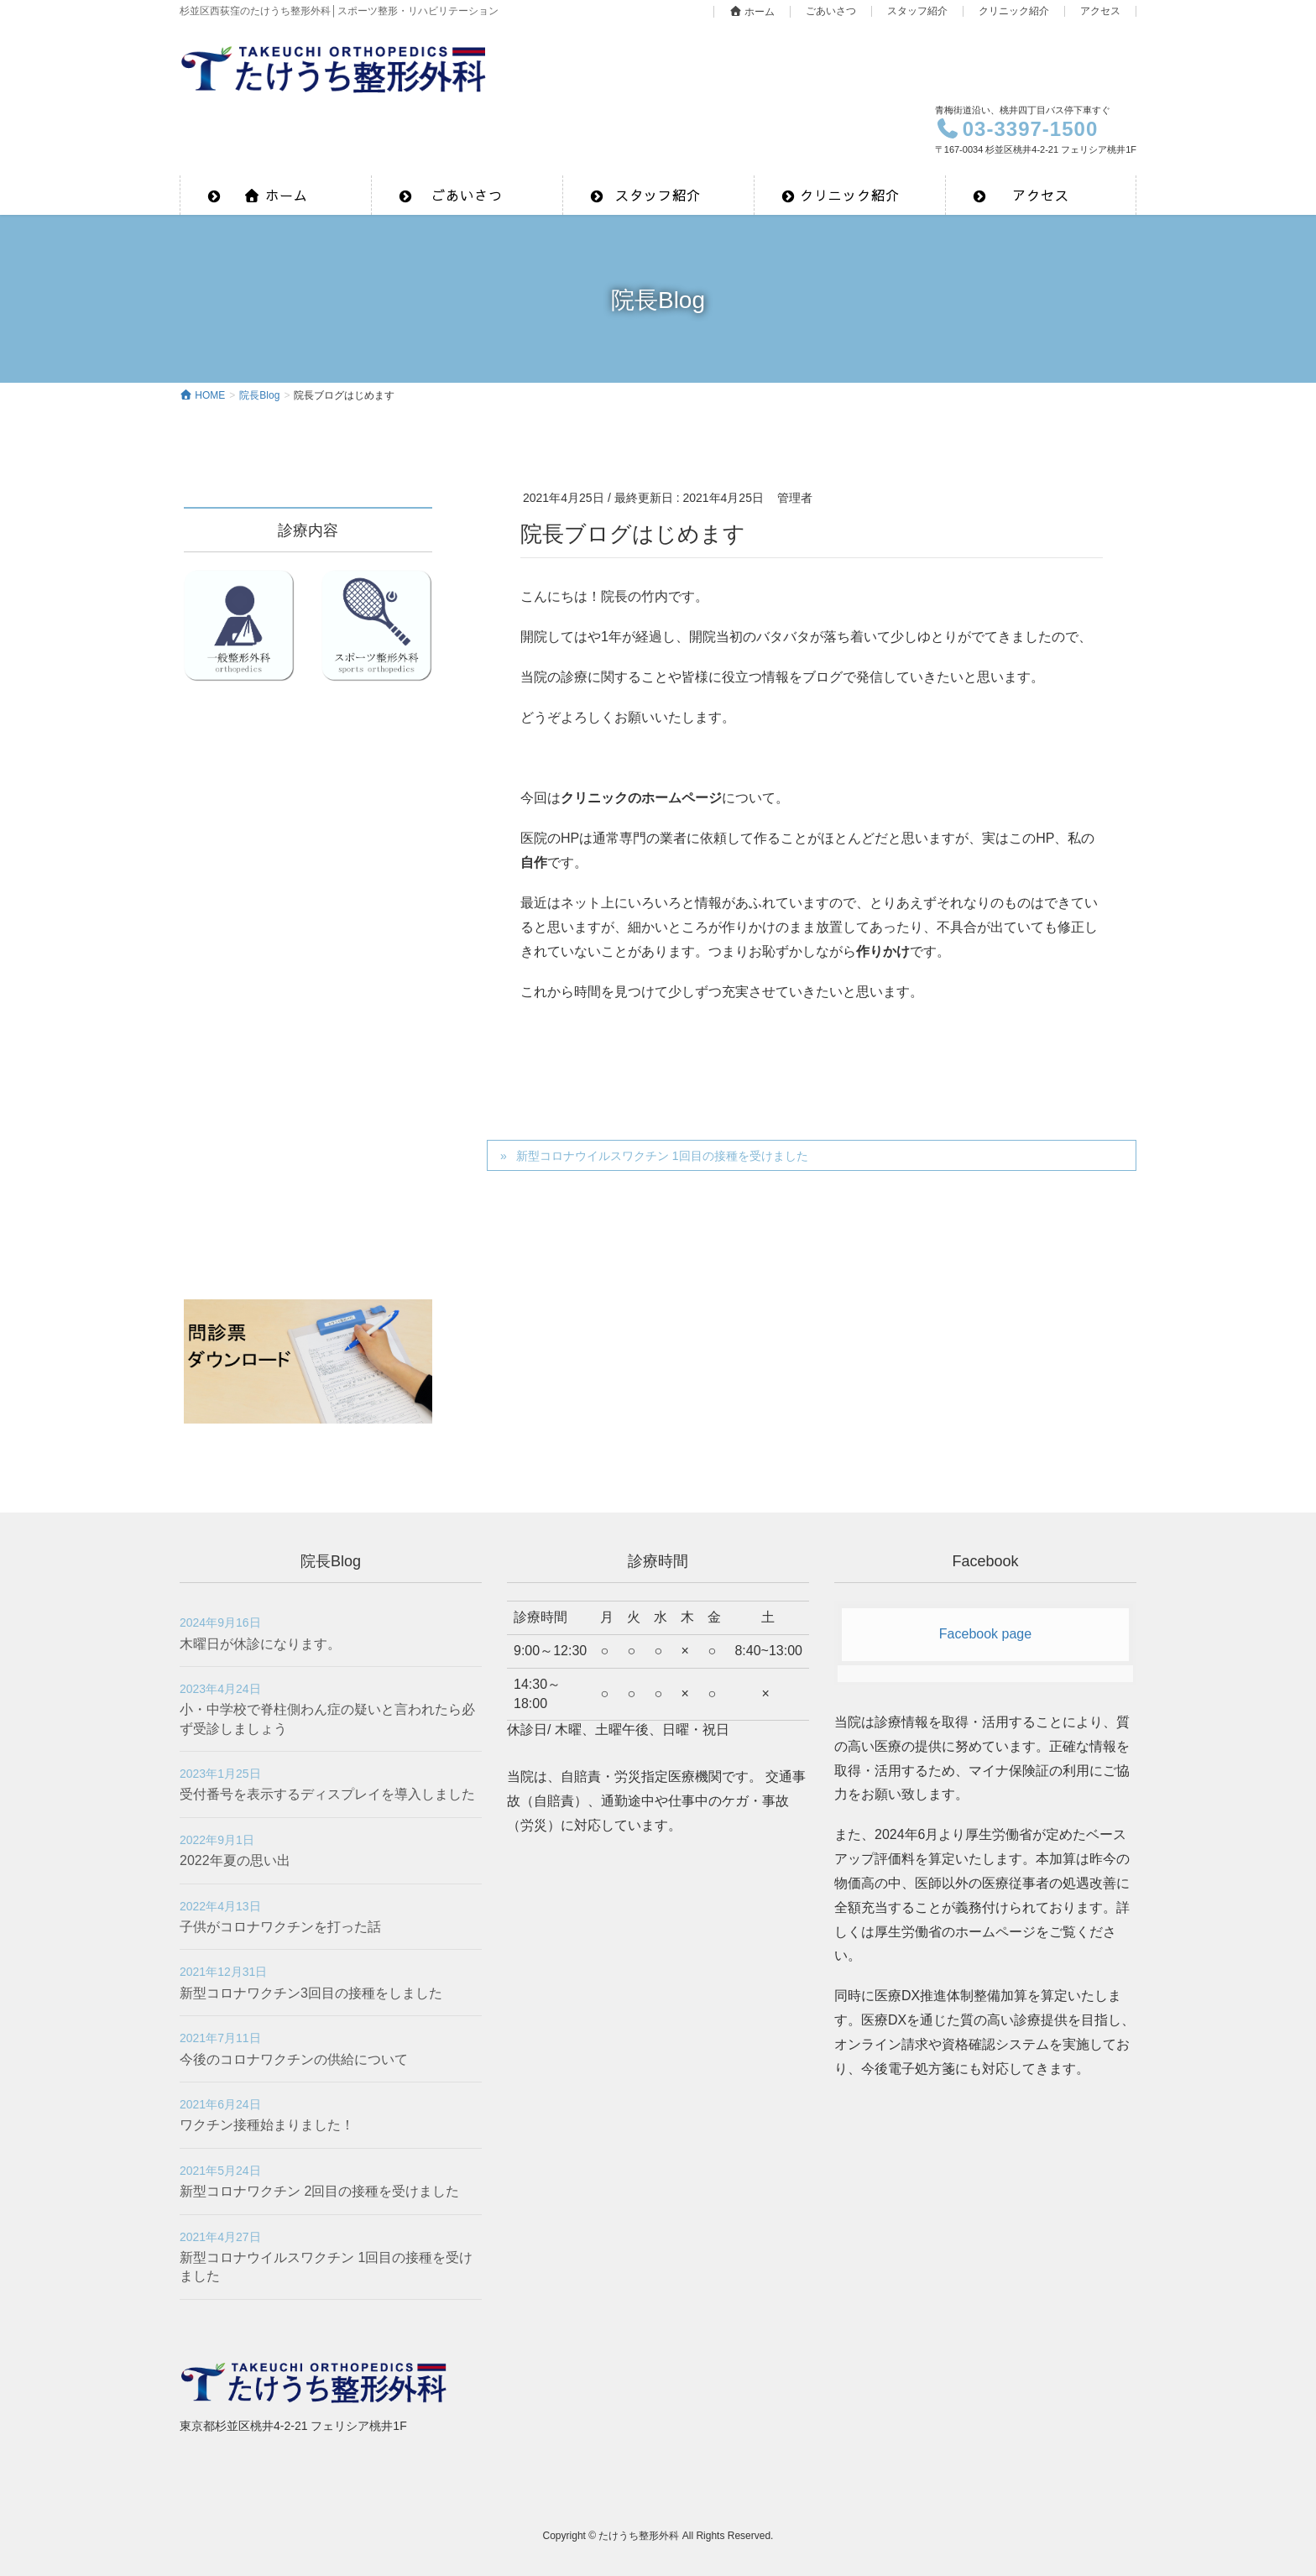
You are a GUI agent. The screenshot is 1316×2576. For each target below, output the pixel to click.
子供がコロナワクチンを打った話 (280, 1927)
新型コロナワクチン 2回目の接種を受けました (319, 2191)
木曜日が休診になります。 (260, 1644)
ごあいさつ (831, 11)
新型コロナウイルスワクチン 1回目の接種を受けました (662, 1156)
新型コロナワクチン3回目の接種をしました (311, 1993)
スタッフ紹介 (917, 11)
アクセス (1100, 11)
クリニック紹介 (1014, 11)
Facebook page (985, 1634)
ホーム (752, 12)
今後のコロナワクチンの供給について (294, 2059)
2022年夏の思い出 (235, 1860)
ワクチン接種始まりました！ (267, 2125)
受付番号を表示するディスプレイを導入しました (327, 1794)
